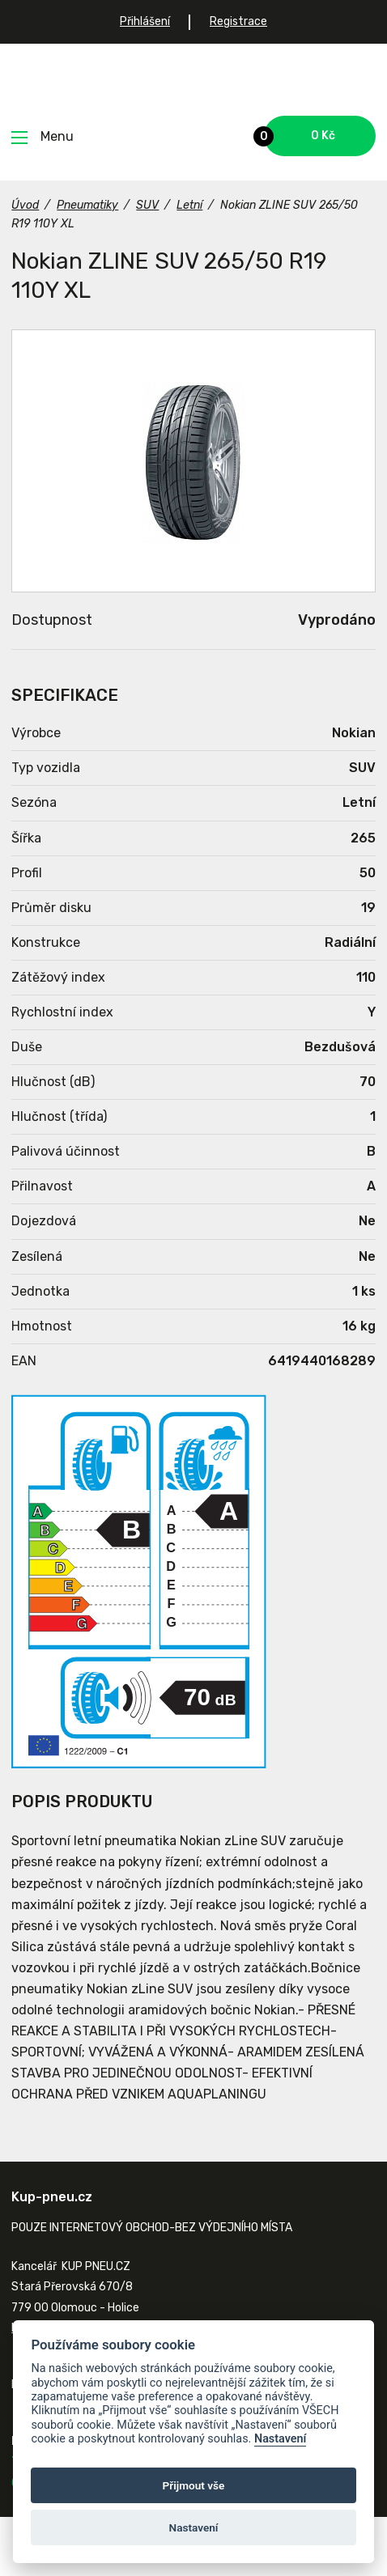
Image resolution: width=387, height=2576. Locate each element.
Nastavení (280, 2439)
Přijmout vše (194, 2485)
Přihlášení (145, 21)
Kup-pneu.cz (194, 79)
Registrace (238, 21)
